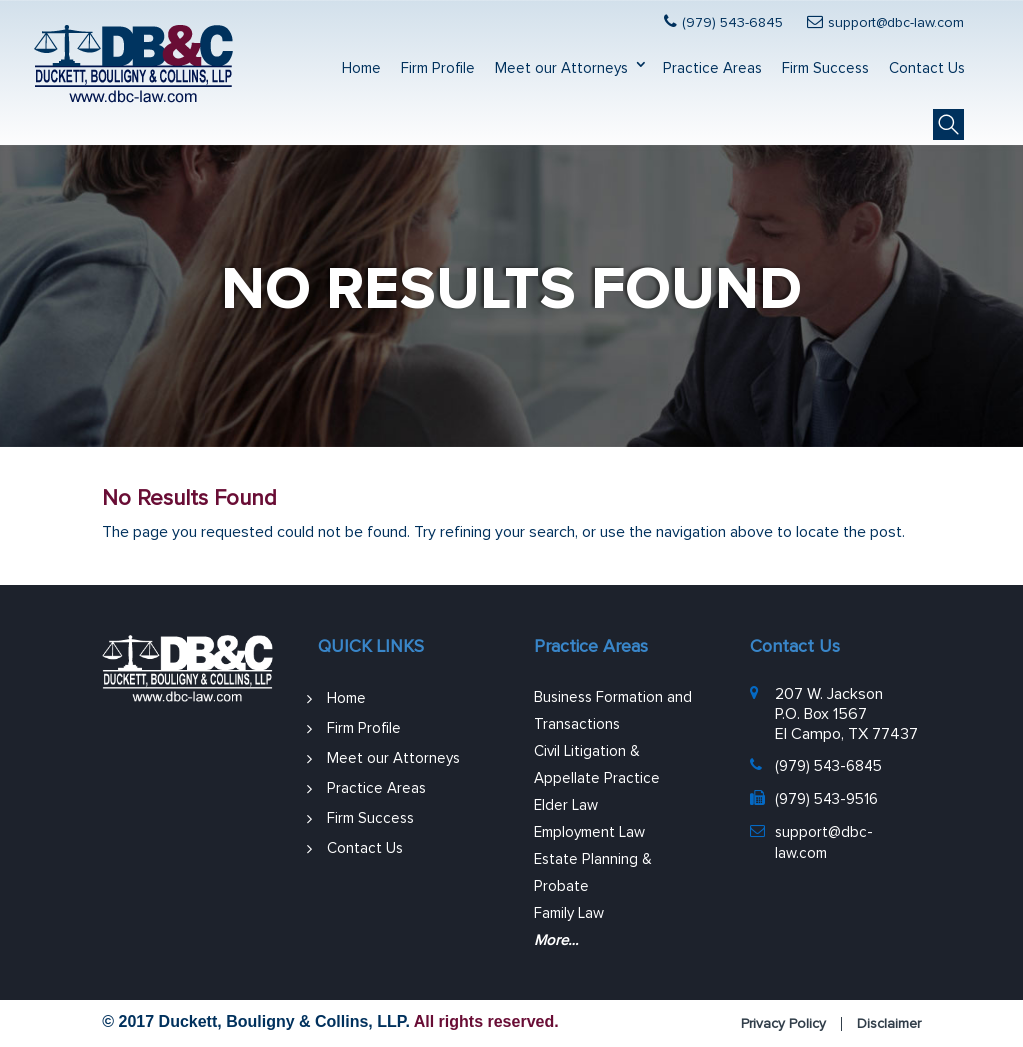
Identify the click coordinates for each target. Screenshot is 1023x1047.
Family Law (569, 913)
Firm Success (825, 68)
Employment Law (589, 832)
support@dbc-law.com (896, 23)
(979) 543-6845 (732, 23)
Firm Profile (438, 68)
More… (556, 940)
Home (361, 68)
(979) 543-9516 (826, 799)
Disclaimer (889, 1024)
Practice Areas (712, 68)
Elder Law (566, 805)
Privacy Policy (783, 1024)
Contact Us (927, 68)
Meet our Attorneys (561, 68)
